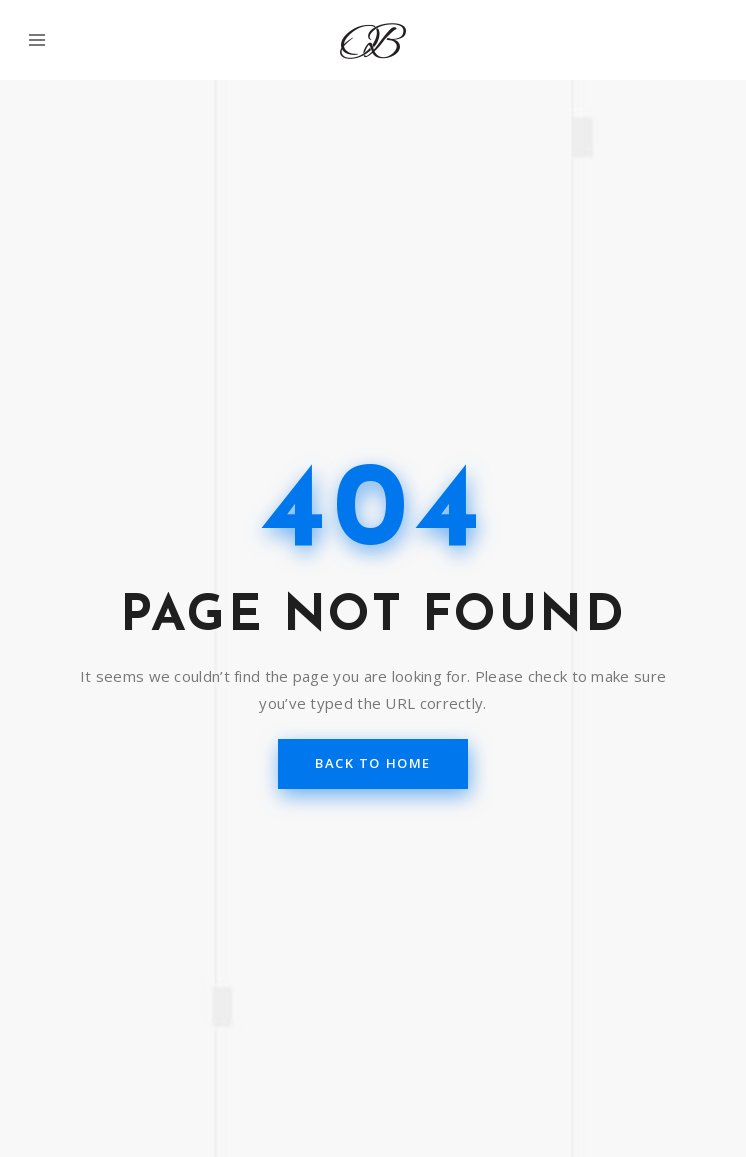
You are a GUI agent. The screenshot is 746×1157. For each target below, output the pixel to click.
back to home (373, 763)
